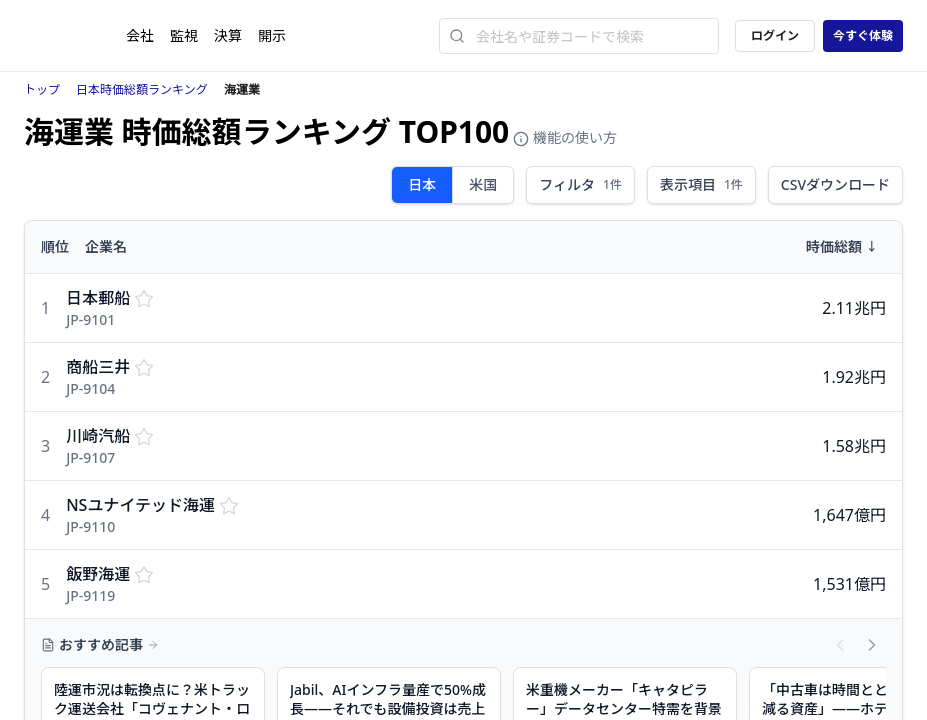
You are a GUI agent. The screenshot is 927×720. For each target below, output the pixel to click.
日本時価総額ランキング (142, 89)
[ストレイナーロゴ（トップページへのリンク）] (75, 36)
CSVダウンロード (835, 184)
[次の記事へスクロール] (872, 645)
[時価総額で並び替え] (755, 247)
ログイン (775, 35)
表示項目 (701, 184)
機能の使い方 (565, 137)
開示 (272, 35)
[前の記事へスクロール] (840, 645)
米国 (483, 184)
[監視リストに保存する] (144, 298)
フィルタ (580, 184)
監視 (184, 35)
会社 (140, 35)
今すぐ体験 (863, 35)
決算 (228, 35)
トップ (42, 89)
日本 (422, 184)
